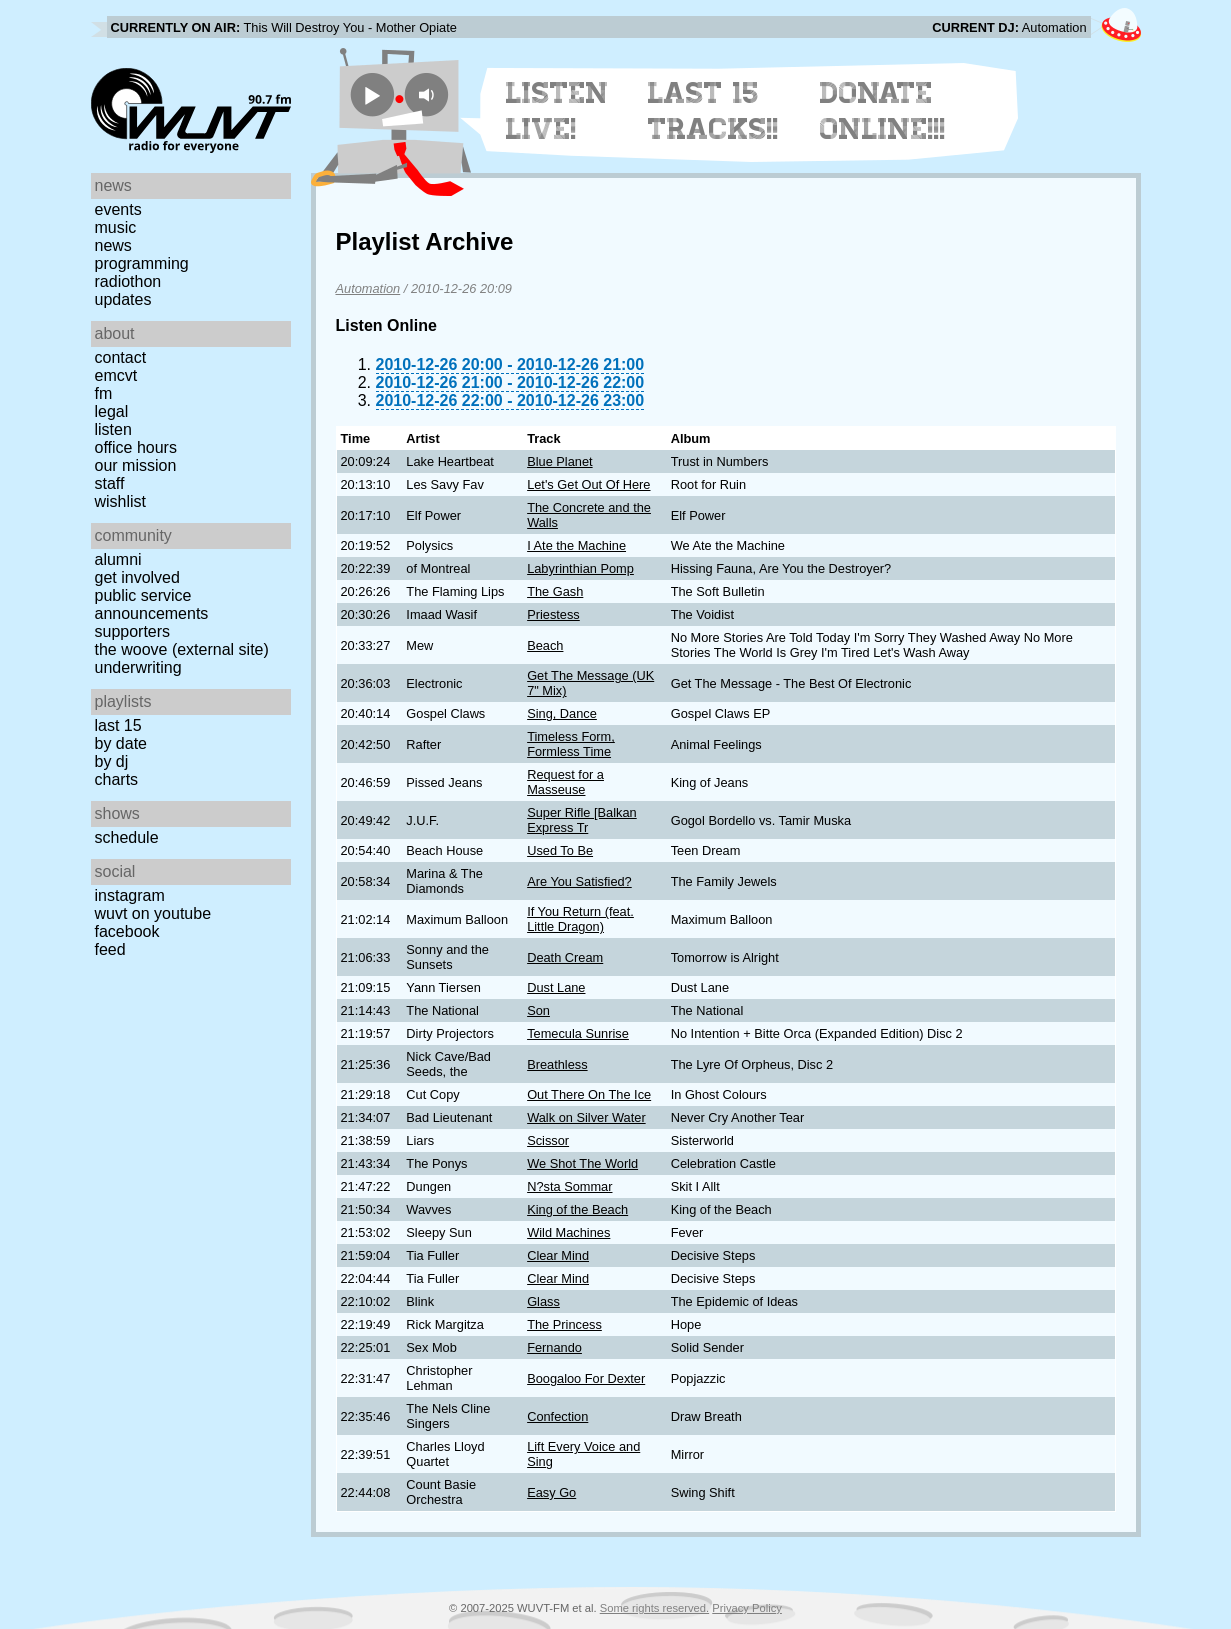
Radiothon (128, 281)
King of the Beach (577, 1209)
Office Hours (136, 447)
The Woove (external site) (182, 649)
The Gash (555, 591)
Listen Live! (557, 111)
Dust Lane (556, 987)
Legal (112, 411)
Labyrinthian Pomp (580, 568)
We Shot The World (582, 1163)
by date (121, 743)
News (113, 245)
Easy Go (551, 1492)
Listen (113, 429)
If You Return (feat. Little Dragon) (580, 919)
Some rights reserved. (654, 1608)
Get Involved (137, 577)
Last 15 (118, 725)
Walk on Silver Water (586, 1117)
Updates (123, 299)
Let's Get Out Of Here (588, 484)
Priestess (553, 614)
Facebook (127, 931)
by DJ (112, 761)
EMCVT (116, 375)
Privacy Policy (747, 1608)
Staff (110, 483)
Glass (543, 1301)
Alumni (118, 559)
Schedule (127, 837)
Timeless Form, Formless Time (571, 744)
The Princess (564, 1324)
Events (118, 209)
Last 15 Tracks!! (713, 111)
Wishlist (121, 501)
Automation (368, 288)
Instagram (130, 895)
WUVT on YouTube (153, 913)
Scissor (548, 1140)
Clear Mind (558, 1255)
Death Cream (565, 957)
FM (104, 393)
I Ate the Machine (576, 545)
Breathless (557, 1064)
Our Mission (136, 465)
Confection (557, 1416)
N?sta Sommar (569, 1186)
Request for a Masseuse (565, 782)
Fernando (554, 1347)
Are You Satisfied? (579, 881)
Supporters (133, 631)
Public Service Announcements (152, 604)
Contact (121, 357)
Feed (110, 949)
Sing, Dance (562, 713)
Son (538, 1010)
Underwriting (138, 667)
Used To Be (560, 850)
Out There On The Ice (589, 1094)
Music (116, 227)
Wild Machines (568, 1232)
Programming (142, 263)
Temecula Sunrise (578, 1033)
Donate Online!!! (883, 111)
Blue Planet (559, 461)
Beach (545, 645)
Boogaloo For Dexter (586, 1378)
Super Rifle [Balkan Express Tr (582, 820)
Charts (117, 779)
